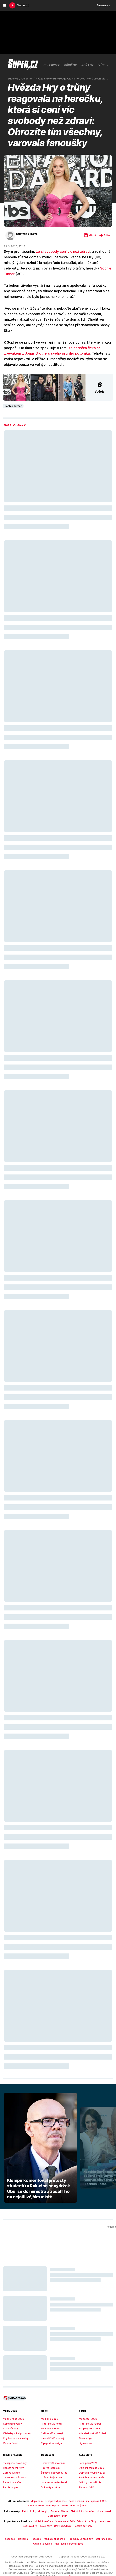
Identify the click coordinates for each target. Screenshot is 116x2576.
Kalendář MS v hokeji (52, 2427)
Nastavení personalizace (67, 2532)
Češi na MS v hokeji (51, 2422)
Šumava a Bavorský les (53, 2461)
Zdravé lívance (10, 2461)
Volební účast (10, 2432)
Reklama (25, 2528)
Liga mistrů (84, 2432)
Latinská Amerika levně (53, 2471)
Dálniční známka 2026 (90, 2456)
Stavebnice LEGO (63, 2510)
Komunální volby (11, 2412)
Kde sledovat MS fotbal (91, 2422)
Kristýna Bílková (26, 233)
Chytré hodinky (62, 2514)
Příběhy (87, 65)
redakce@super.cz (96, 2562)
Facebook (13, 2528)
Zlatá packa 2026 (84, 2490)
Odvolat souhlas (44, 2532)
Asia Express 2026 (48, 2494)
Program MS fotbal (88, 2412)
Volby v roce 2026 (12, 2407)
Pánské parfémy (80, 2514)
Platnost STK (85, 2476)
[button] (58, 191)
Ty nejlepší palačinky (14, 2452)
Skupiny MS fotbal (88, 2417)
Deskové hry (32, 2514)
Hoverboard (99, 2500)
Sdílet (105, 235)
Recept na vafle (11, 2471)
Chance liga (85, 2427)
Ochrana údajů (100, 2528)
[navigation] (5, 5)
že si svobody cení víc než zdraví (60, 252)
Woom (64, 2500)
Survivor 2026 (103, 2490)
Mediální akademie (55, 2528)
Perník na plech (11, 2476)
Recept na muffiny (12, 2456)
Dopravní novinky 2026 (91, 2461)
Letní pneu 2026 (87, 2452)
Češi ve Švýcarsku (50, 2466)
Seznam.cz (103, 5)
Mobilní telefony (43, 2510)
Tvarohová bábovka (13, 2466)
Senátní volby (10, 2417)
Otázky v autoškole (88, 2471)
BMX (64, 2504)
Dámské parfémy (83, 2510)
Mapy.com (29, 2490)
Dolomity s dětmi (49, 2476)
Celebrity (68, 65)
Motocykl (43, 2500)
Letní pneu (99, 2510)
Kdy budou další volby (14, 2427)
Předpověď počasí (46, 2490)
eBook (90, 235)
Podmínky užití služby (79, 2528)
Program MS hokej (50, 2412)
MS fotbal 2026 (87, 2407)
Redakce (37, 2528)
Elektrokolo (31, 2500)
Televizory (47, 2514)
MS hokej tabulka (50, 2417)
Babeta (54, 2500)
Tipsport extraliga (50, 2432)
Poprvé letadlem (49, 2456)
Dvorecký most (68, 2494)
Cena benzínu (65, 2490)
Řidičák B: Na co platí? (90, 2466)
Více (103, 65)
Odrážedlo (53, 2504)
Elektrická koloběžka (80, 2500)
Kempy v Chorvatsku (51, 2452)
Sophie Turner (75, 268)
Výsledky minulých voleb (15, 2422)
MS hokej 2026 (48, 2407)
